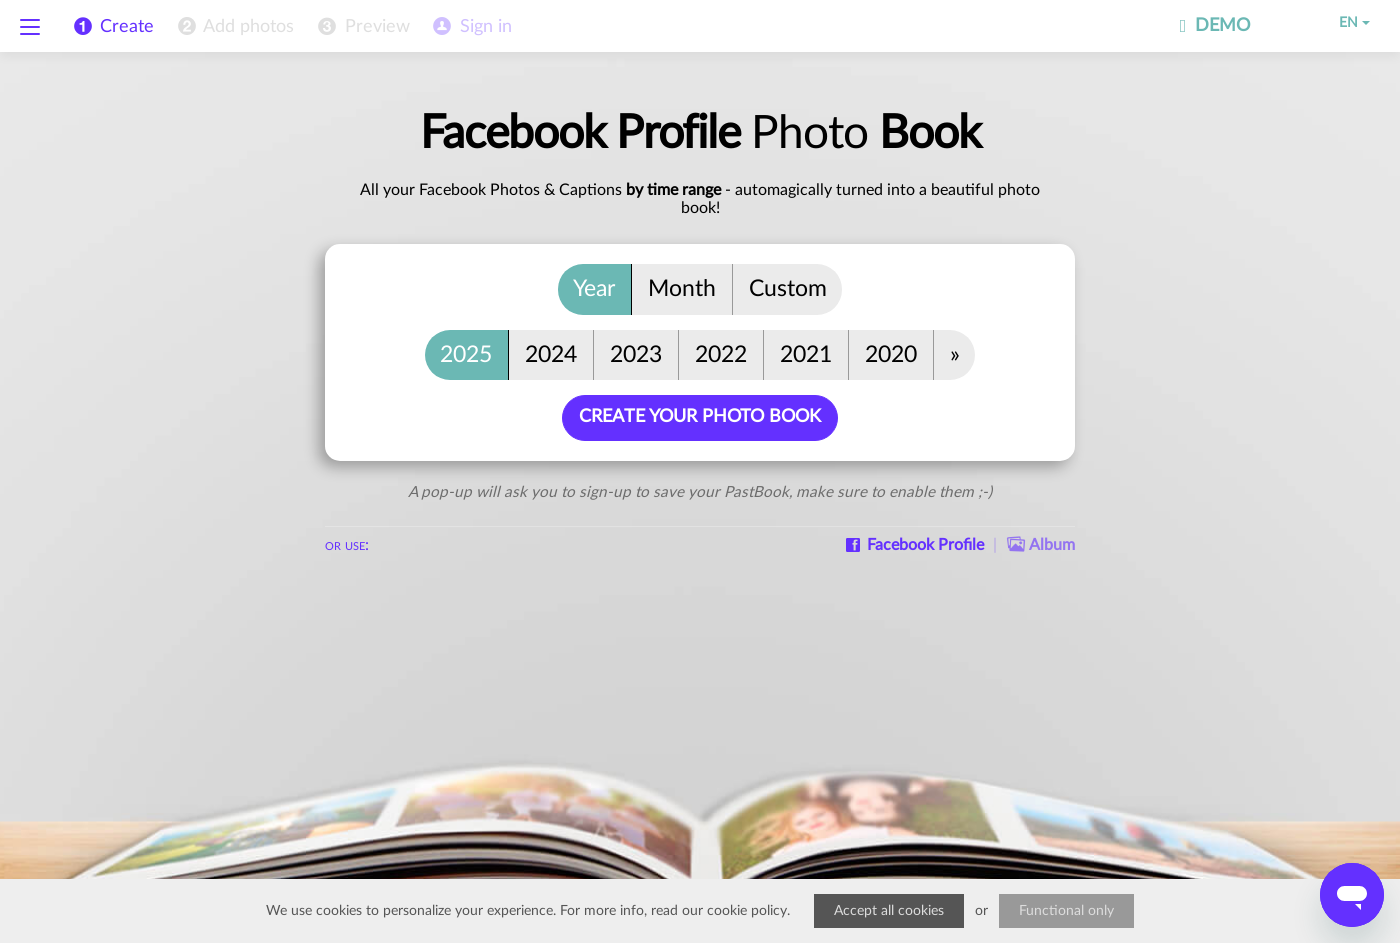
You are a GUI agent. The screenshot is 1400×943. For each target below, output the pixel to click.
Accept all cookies (889, 911)
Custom (788, 288)
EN (1340, 23)
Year (594, 288)
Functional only (1066, 911)
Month (682, 288)
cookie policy (747, 911)
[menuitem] (234, 27)
